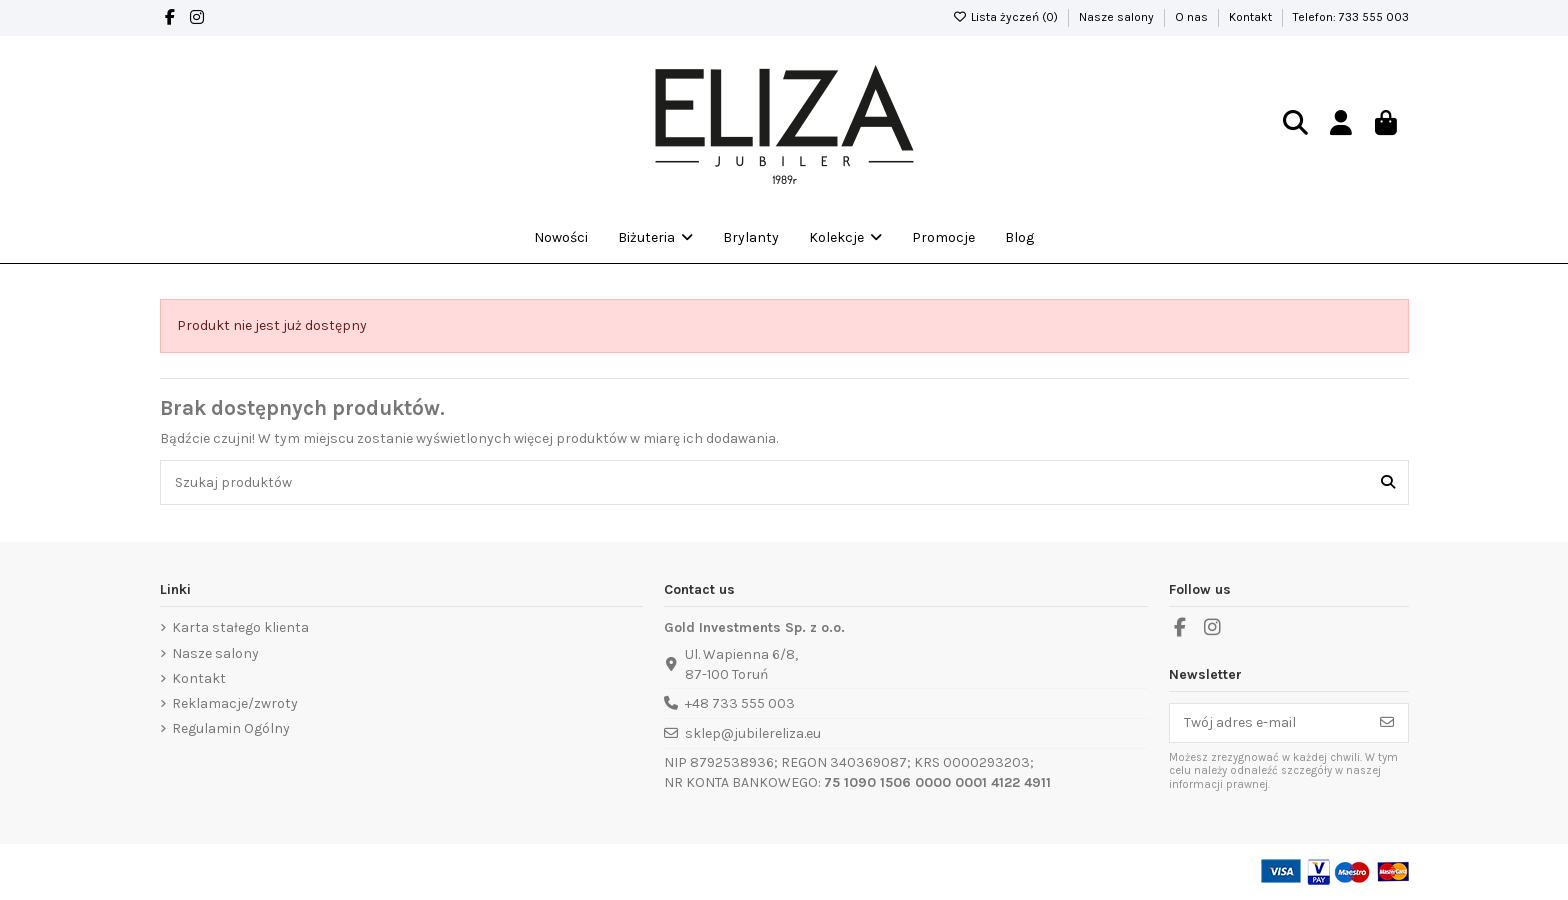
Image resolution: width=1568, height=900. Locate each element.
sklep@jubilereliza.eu (753, 733)
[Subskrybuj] (1387, 723)
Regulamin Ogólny (231, 728)
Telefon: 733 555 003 (1351, 17)
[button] (845, 238)
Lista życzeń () (1007, 17)
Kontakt (1252, 17)
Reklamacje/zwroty (235, 703)
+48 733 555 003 (740, 703)
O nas (1193, 17)
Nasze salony (1118, 17)
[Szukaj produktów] (1388, 482)
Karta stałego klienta (240, 627)
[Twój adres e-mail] (1268, 723)
